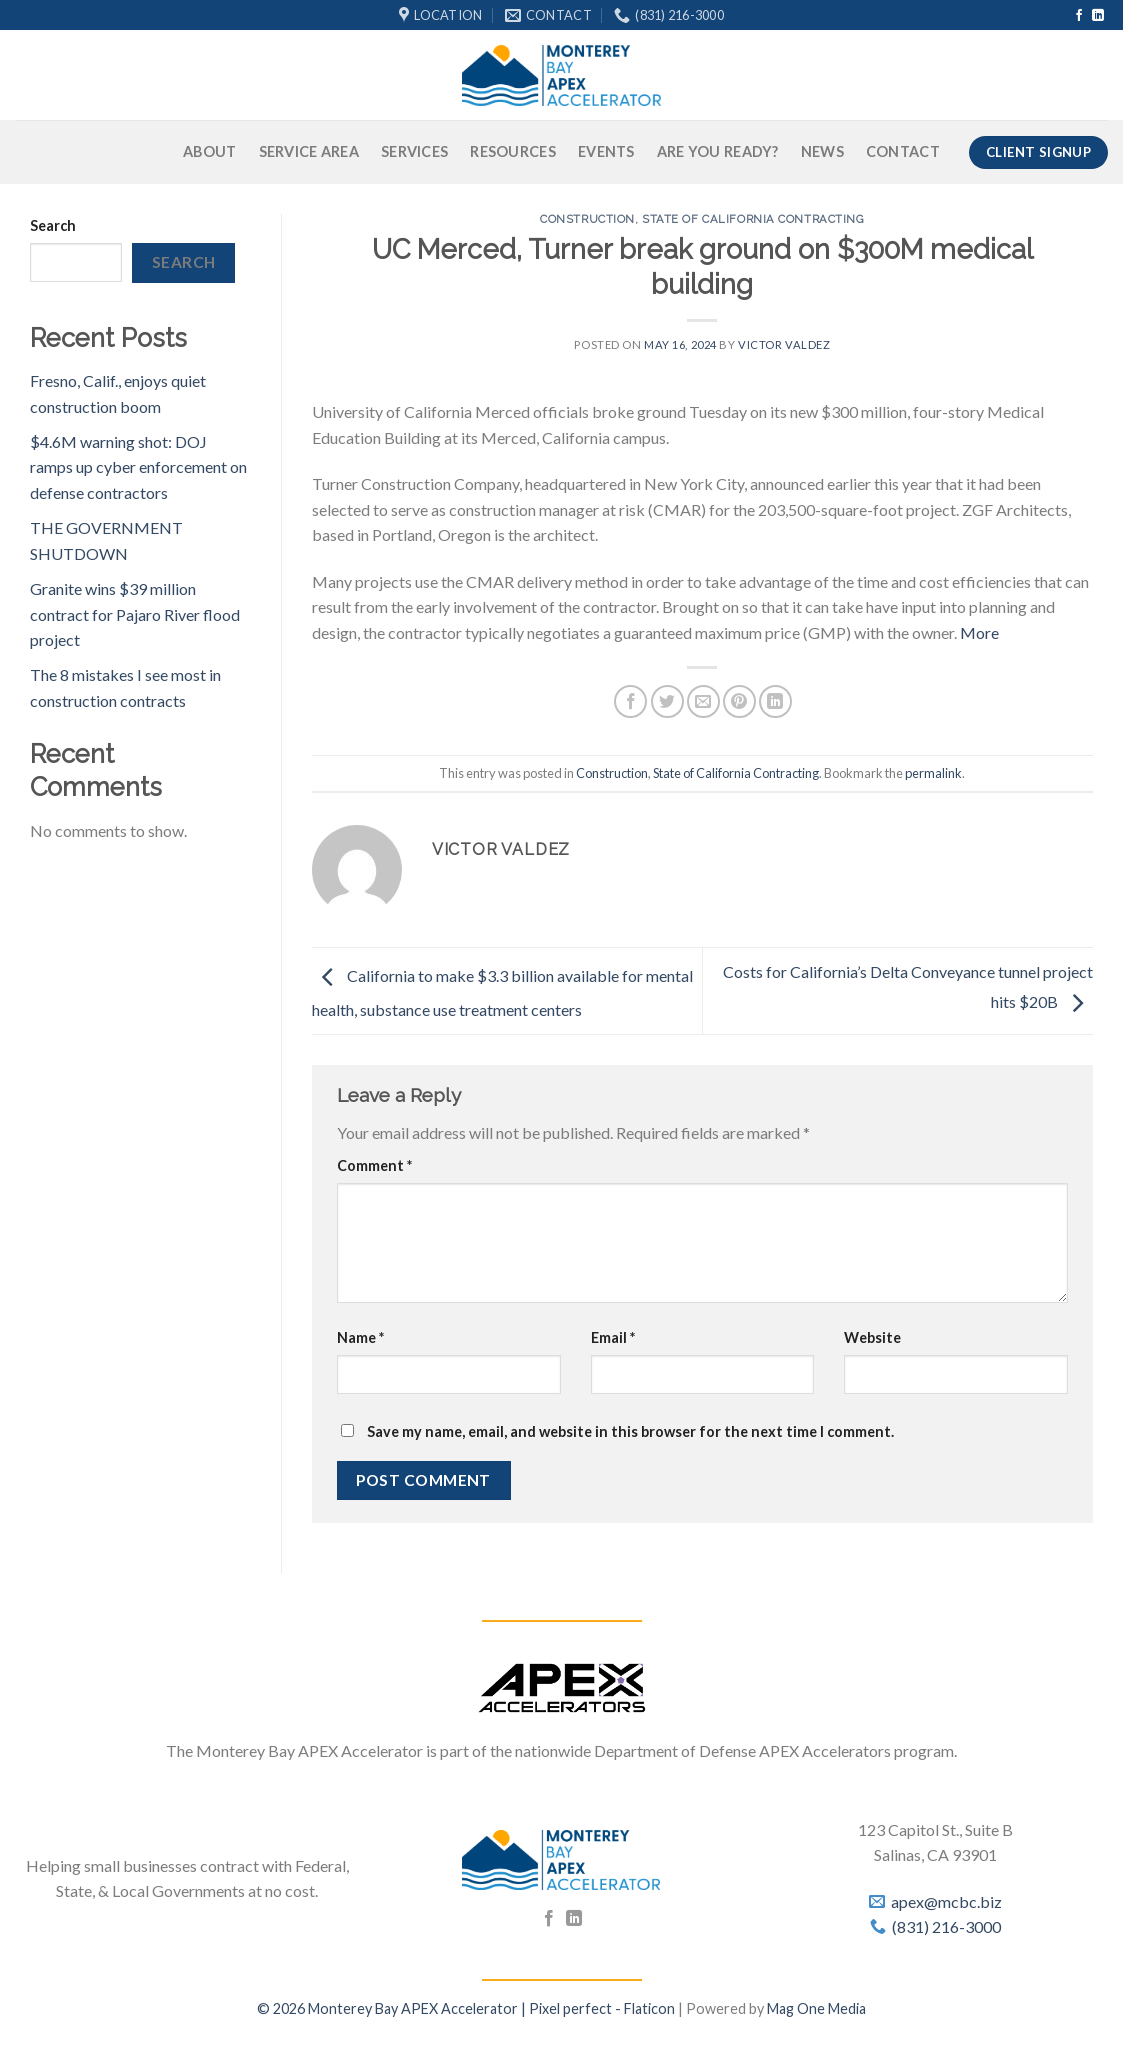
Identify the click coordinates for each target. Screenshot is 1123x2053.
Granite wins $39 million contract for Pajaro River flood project (135, 614)
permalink (933, 773)
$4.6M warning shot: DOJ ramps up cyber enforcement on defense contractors (138, 467)
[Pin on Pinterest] (739, 701)
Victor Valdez (784, 344)
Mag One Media (816, 2008)
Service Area (309, 151)
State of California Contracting (753, 219)
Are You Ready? (718, 151)
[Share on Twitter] (667, 701)
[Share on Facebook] (630, 701)
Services (414, 151)
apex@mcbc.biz (946, 1901)
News (822, 151)
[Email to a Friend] (703, 701)
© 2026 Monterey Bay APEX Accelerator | (393, 2008)
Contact (903, 151)
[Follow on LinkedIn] (1098, 16)
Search (53, 225)
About (209, 151)
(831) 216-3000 (946, 1926)
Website (872, 1337)
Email (613, 1337)
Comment (374, 1165)
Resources (513, 151)
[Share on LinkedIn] (775, 701)
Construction (587, 219)
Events (606, 151)
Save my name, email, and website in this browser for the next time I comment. (630, 1431)
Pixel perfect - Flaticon (602, 2008)
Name (360, 1337)
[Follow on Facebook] (1079, 16)
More (979, 632)
